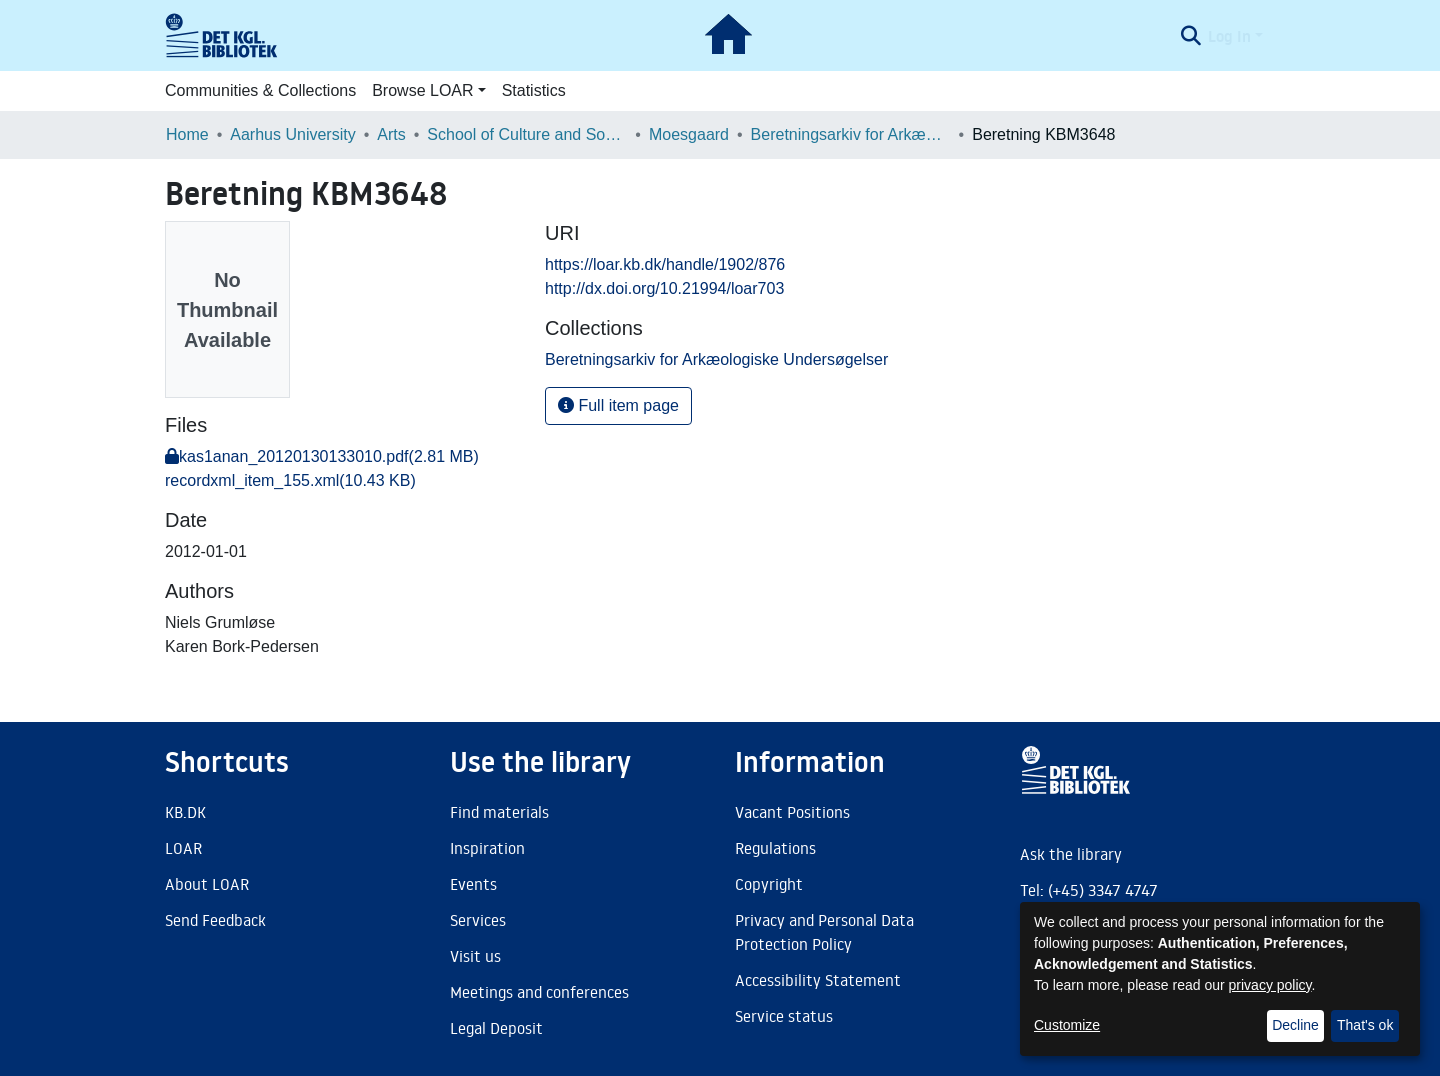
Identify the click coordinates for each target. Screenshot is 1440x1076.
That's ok (1365, 1025)
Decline (1295, 1025)
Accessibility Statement (818, 980)
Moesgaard (689, 134)
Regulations (775, 848)
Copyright (769, 884)
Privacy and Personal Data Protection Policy (824, 932)
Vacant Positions (792, 812)
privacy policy (1270, 985)
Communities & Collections (260, 90)
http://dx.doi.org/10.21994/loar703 (664, 288)
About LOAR (207, 884)
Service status (784, 1016)
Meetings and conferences (539, 992)
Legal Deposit (496, 1028)
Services (478, 920)
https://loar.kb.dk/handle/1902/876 (665, 264)
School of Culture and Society (527, 134)
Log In (1229, 36)
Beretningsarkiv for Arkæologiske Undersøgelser (851, 134)
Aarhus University (292, 134)
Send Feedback (215, 920)
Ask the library (1071, 854)
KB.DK (185, 812)
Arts (391, 134)
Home (187, 134)
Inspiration (487, 848)
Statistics (534, 90)
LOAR (183, 848)
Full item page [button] (618, 405)
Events (473, 884)
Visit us (475, 956)
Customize (1067, 1025)
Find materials (499, 812)
